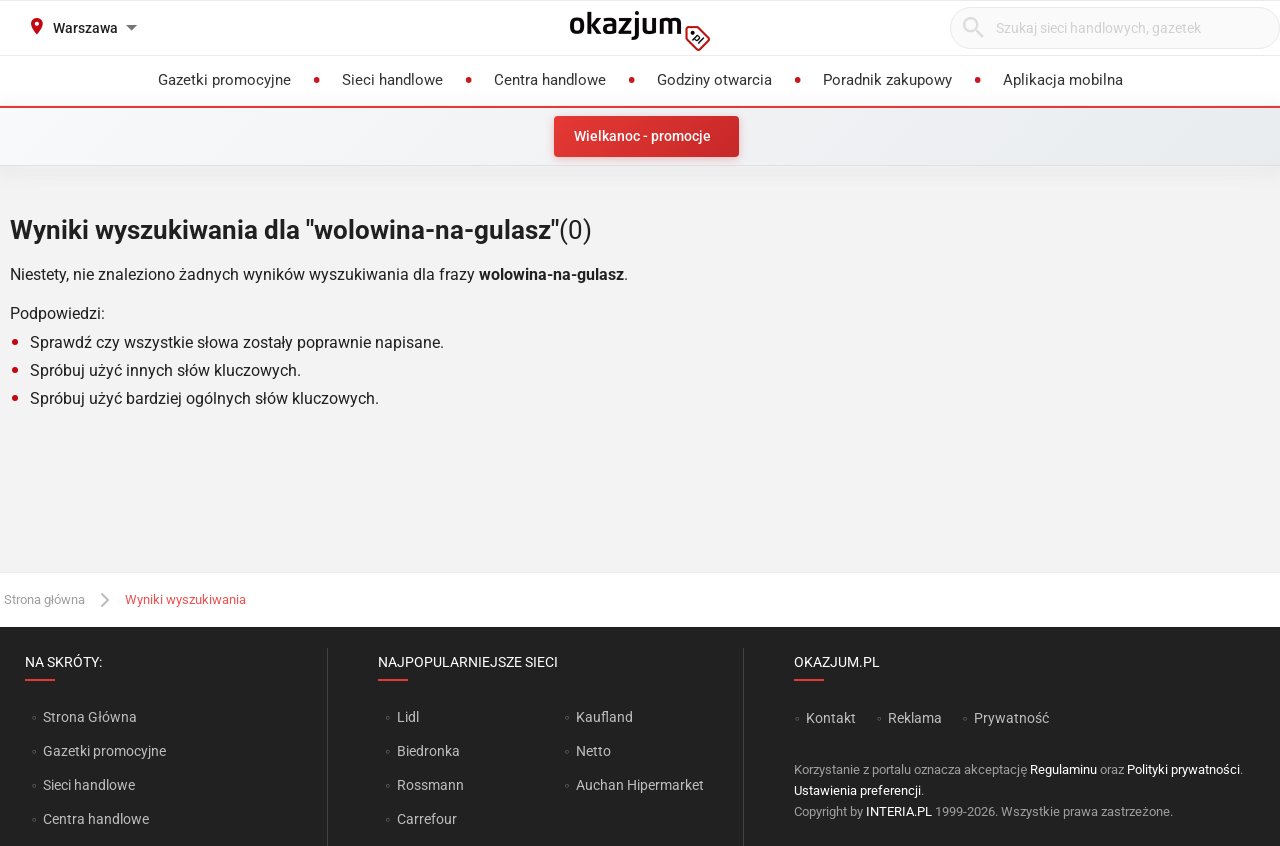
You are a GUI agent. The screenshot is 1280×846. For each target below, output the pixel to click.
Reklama (915, 718)
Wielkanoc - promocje (642, 136)
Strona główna (44, 599)
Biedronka (428, 751)
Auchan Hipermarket (640, 785)
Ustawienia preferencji (857, 790)
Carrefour (427, 819)
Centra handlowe (96, 819)
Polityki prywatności (1183, 769)
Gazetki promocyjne (104, 751)
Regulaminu (1063, 769)
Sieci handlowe (89, 785)
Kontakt (831, 718)
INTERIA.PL (899, 811)
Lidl (408, 717)
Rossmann (430, 785)
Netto (593, 751)
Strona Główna (89, 717)
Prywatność (1011, 718)
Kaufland (604, 717)
